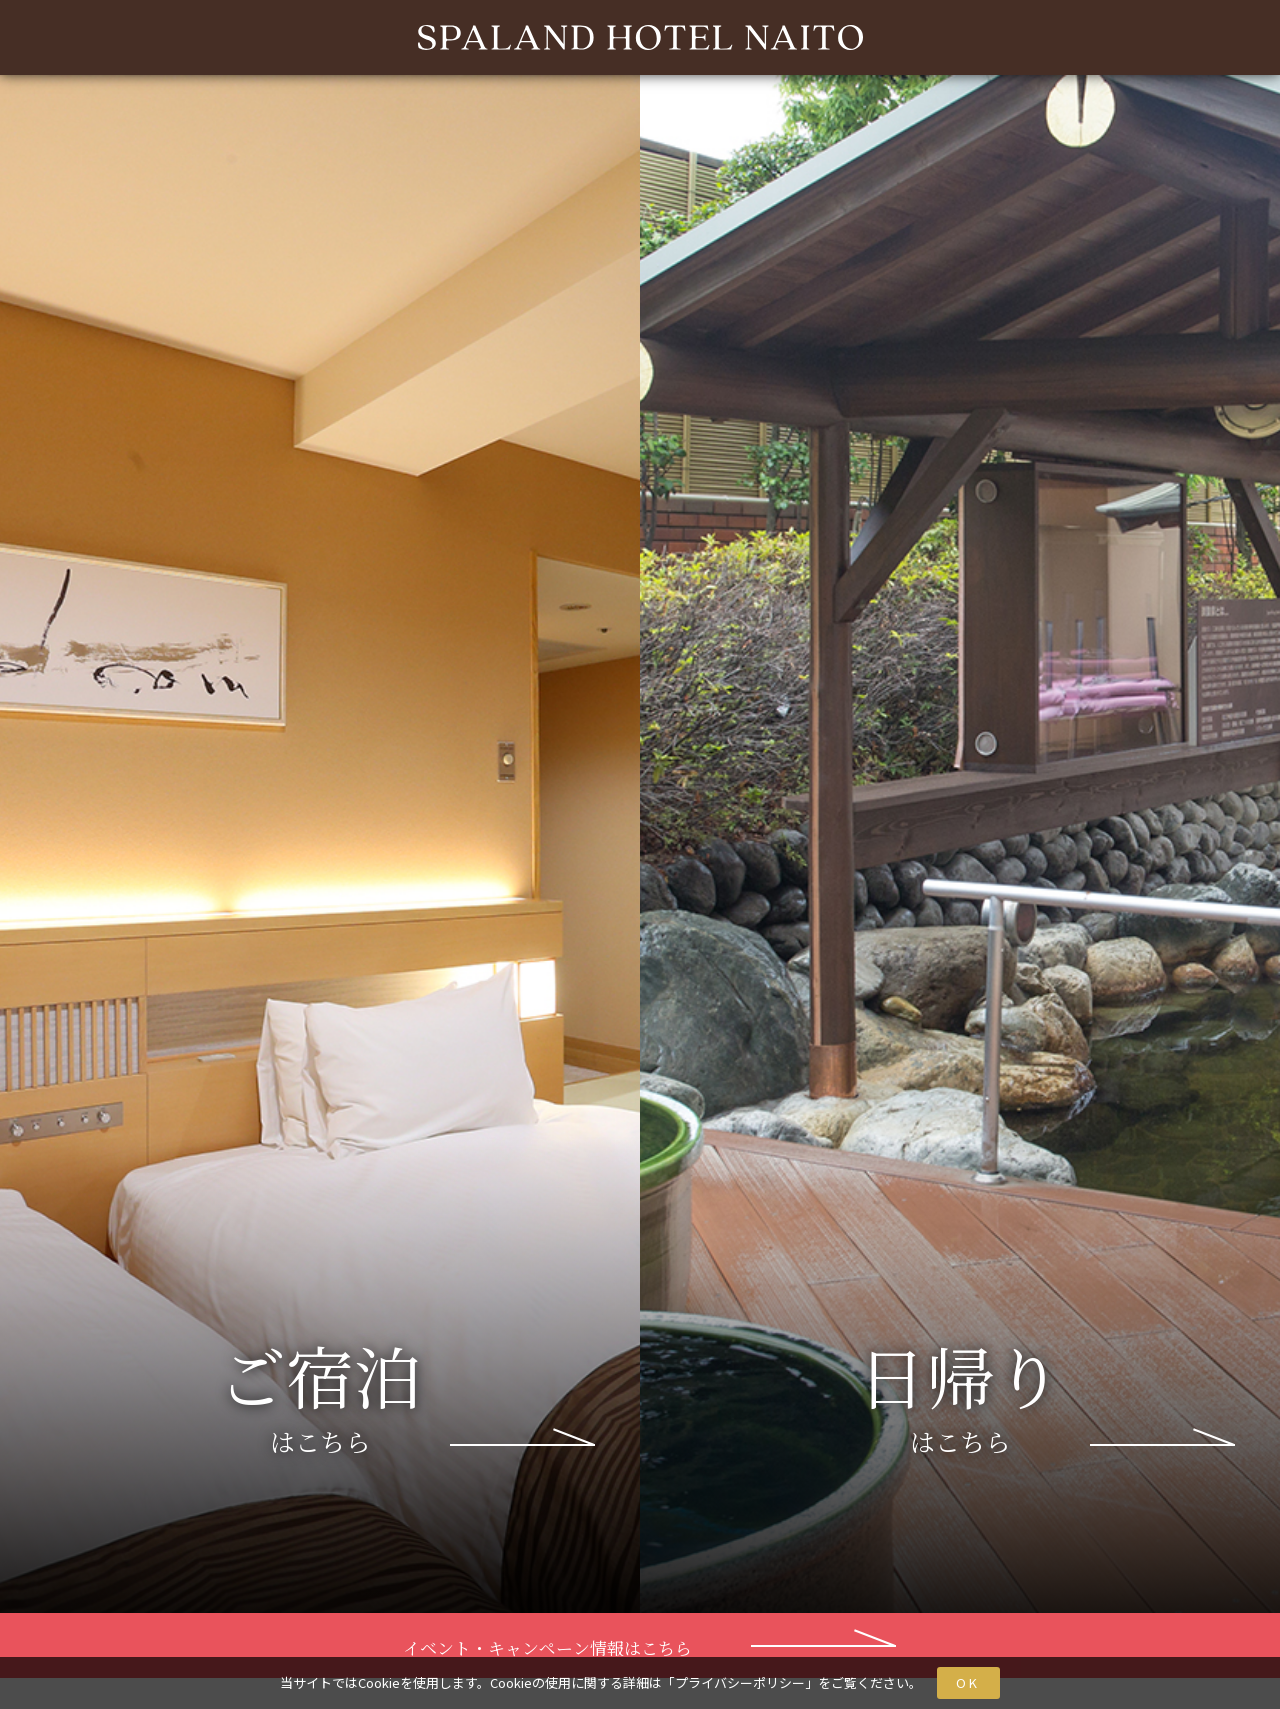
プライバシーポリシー (740, 1682)
